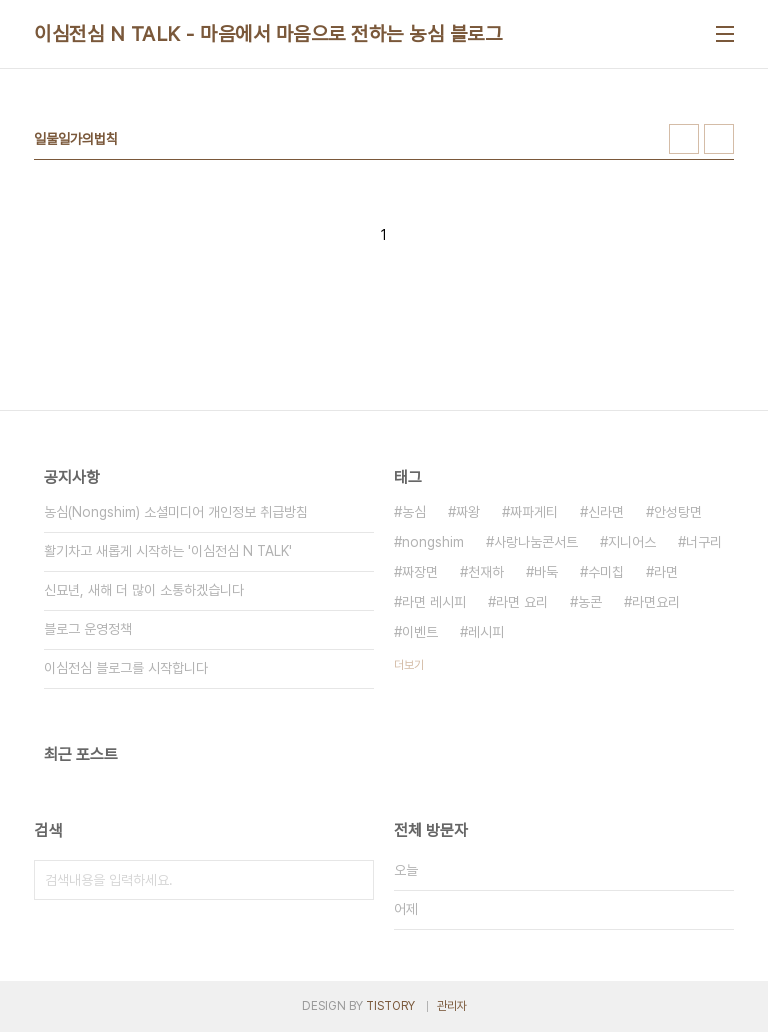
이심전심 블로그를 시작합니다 (126, 668)
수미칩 (606, 572)
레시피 (486, 632)
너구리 (704, 542)
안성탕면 (678, 512)
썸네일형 (684, 139)
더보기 (409, 665)
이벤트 (420, 632)
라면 (666, 572)
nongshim (433, 542)
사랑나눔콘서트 (536, 542)
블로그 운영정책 (88, 629)
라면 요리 (522, 602)
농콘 (590, 602)
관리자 (452, 1006)
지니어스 (632, 542)
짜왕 (468, 512)
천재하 (486, 572)
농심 (414, 512)
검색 (354, 880)
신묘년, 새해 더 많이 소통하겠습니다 (144, 590)
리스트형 (719, 139)
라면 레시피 (434, 602)
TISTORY (390, 1006)
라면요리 (656, 602)
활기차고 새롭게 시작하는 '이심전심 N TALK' (168, 551)
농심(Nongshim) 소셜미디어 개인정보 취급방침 (176, 512)
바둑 (546, 572)
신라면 (606, 512)
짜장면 (420, 572)
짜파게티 (534, 512)
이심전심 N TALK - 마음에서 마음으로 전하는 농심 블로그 (268, 34)
